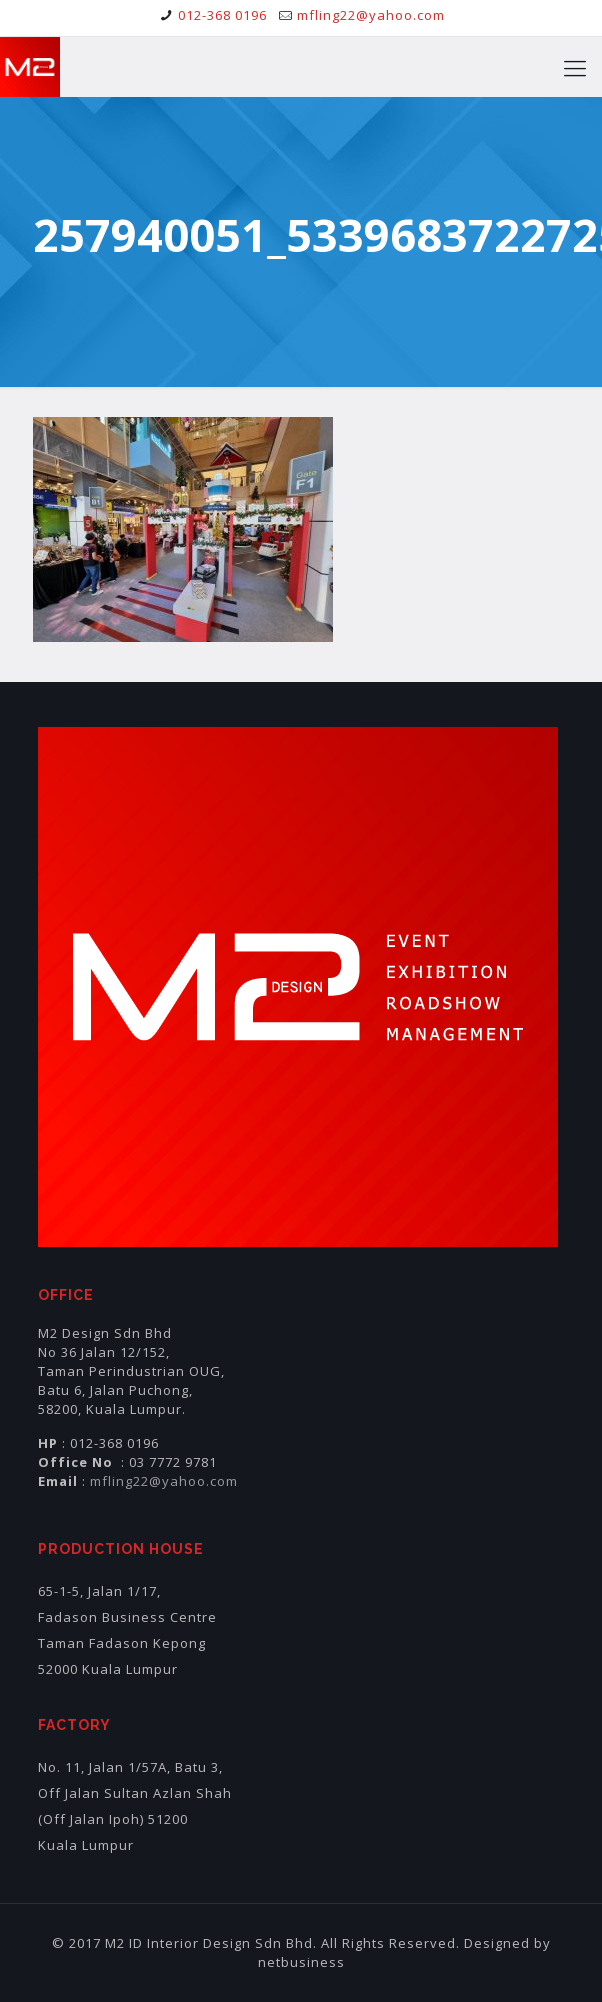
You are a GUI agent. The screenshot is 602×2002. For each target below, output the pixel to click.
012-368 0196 (222, 15)
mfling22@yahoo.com (371, 15)
